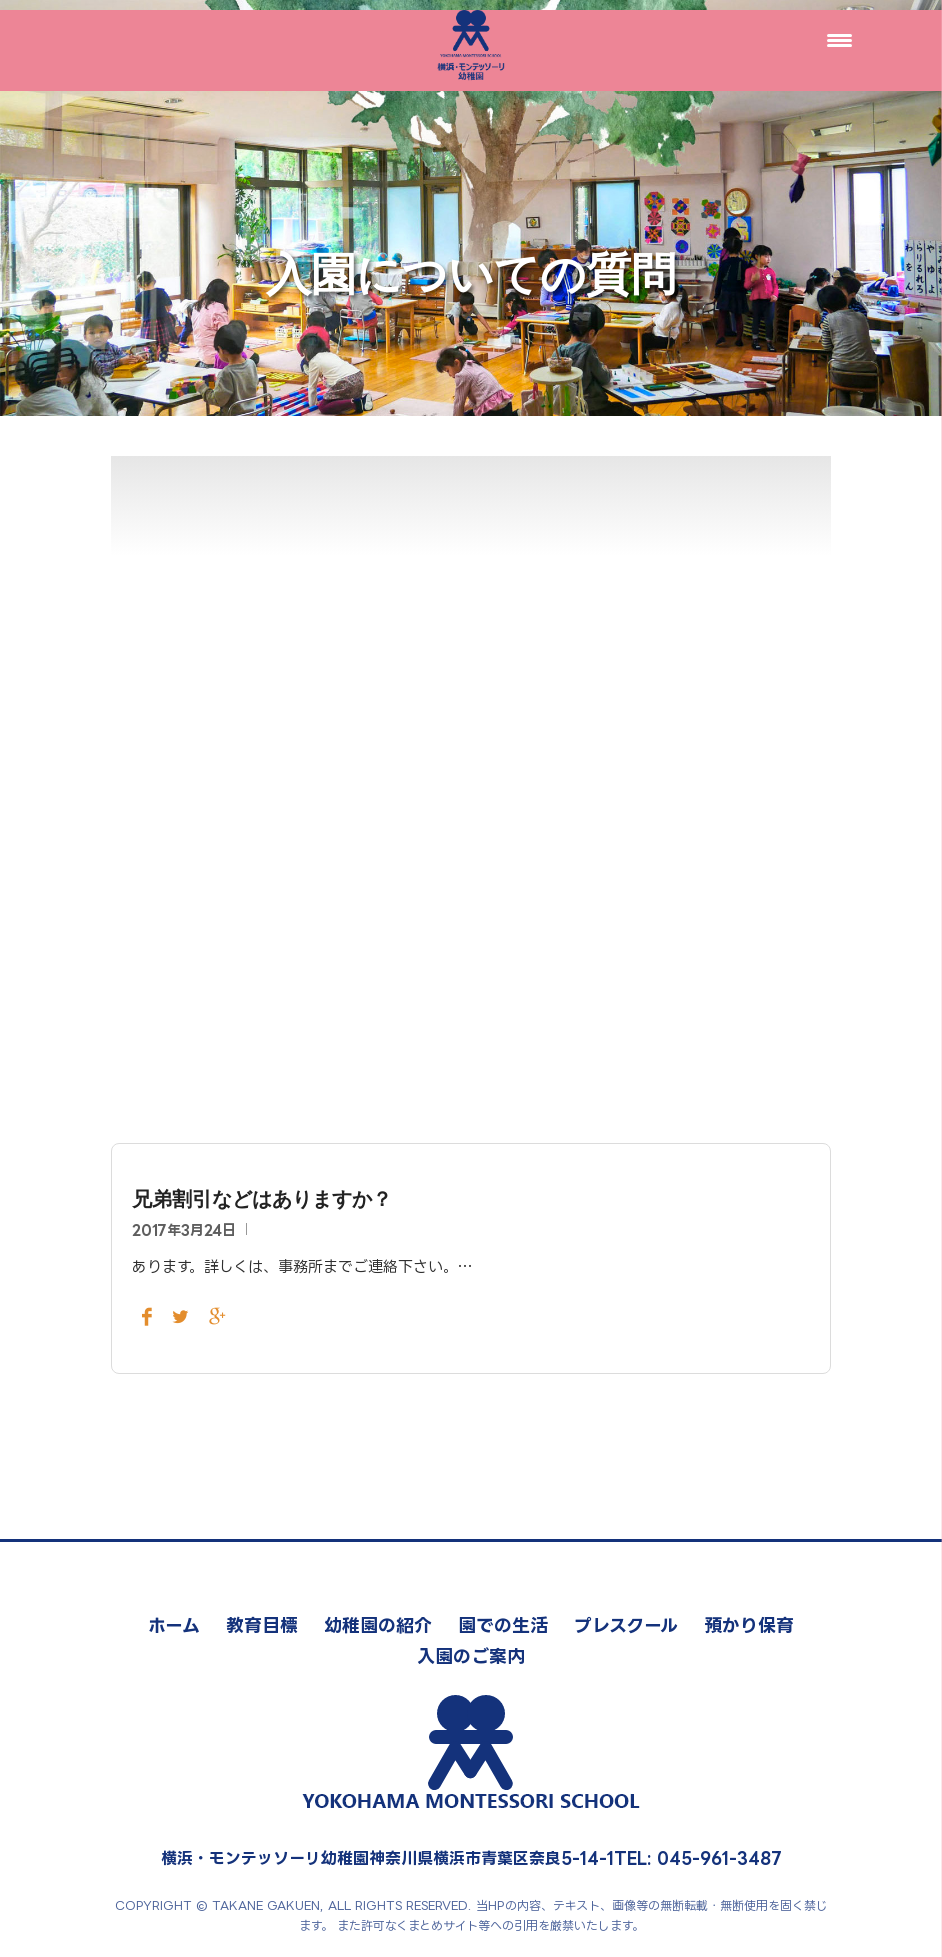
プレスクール (626, 1625)
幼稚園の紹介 (378, 1625)
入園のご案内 (471, 1656)
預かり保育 (749, 1625)
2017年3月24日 (184, 1229)
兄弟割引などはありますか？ (262, 1199)
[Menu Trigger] (839, 39)
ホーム (174, 1625)
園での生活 (503, 1625)
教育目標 (262, 1625)
